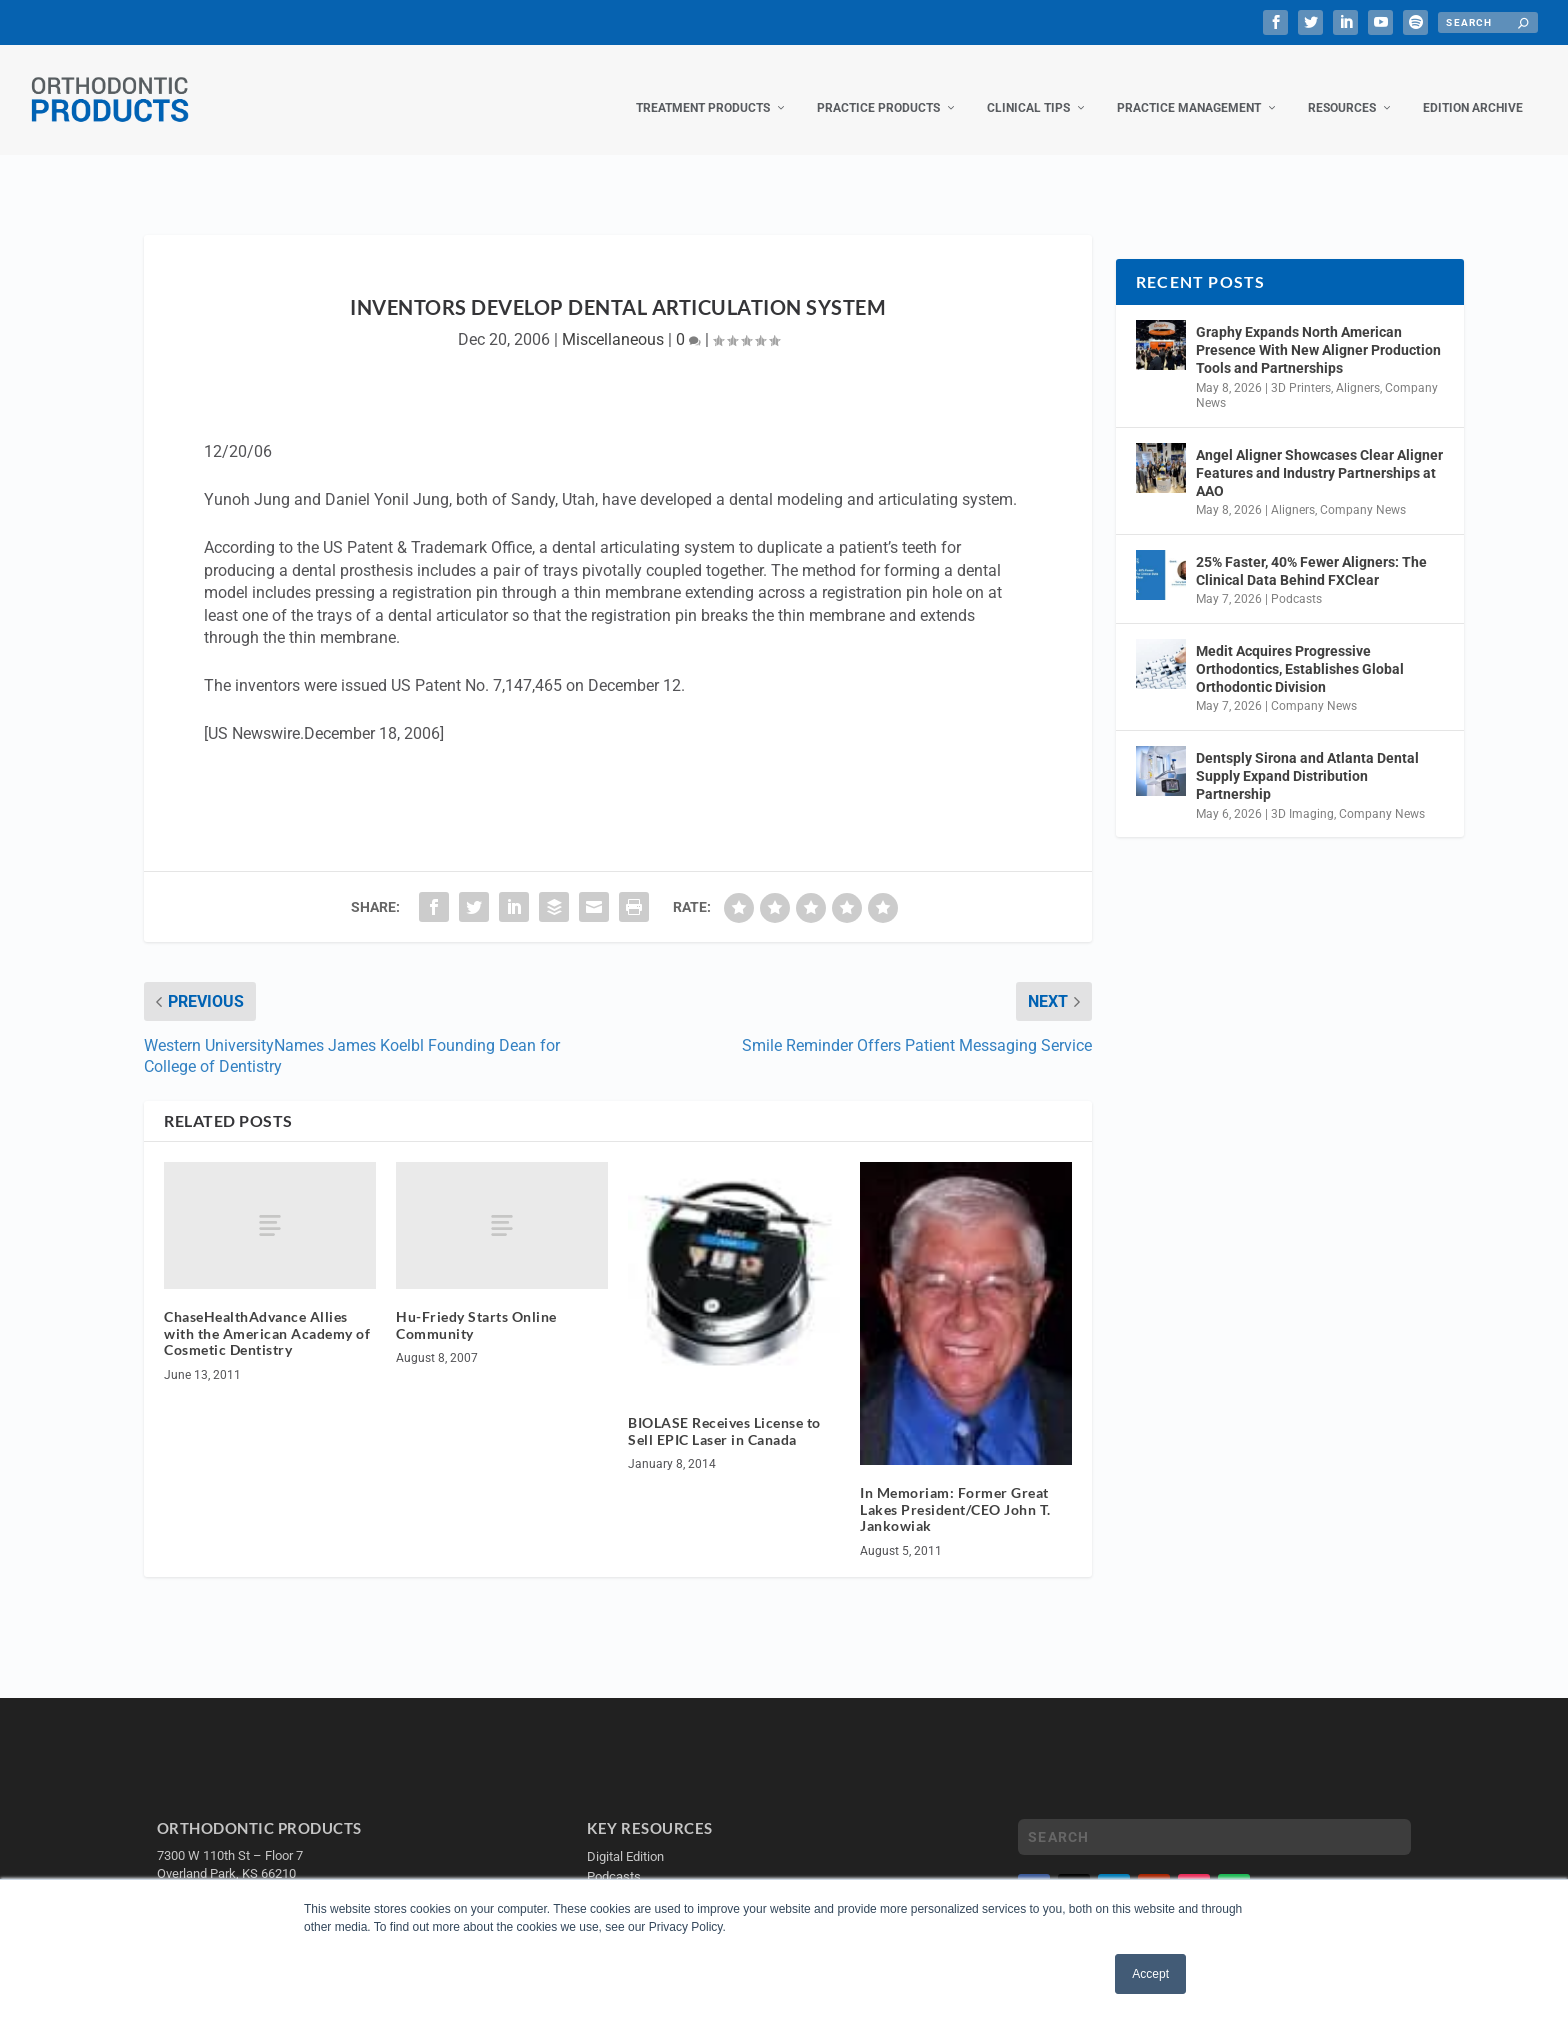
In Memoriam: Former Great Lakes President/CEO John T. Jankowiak (955, 1489)
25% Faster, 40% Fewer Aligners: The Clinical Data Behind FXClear (1311, 551)
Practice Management (1189, 88)
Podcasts (1296, 579)
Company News (1363, 490)
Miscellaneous (613, 319)
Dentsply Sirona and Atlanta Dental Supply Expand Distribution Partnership (1307, 756)
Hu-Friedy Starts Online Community (476, 1305)
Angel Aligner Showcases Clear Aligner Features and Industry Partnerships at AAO (1319, 453)
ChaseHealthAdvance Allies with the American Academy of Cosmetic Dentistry (267, 1313)
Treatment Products (703, 88)
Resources (1342, 88)
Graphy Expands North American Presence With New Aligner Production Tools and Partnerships (1318, 330)
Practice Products (878, 88)
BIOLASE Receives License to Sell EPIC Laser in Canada (724, 1411)
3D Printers (1301, 368)
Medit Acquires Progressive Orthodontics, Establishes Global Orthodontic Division (1300, 649)
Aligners (1358, 368)
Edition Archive (1473, 88)
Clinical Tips (1028, 88)
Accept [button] (1150, 1974)
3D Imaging (1302, 794)
